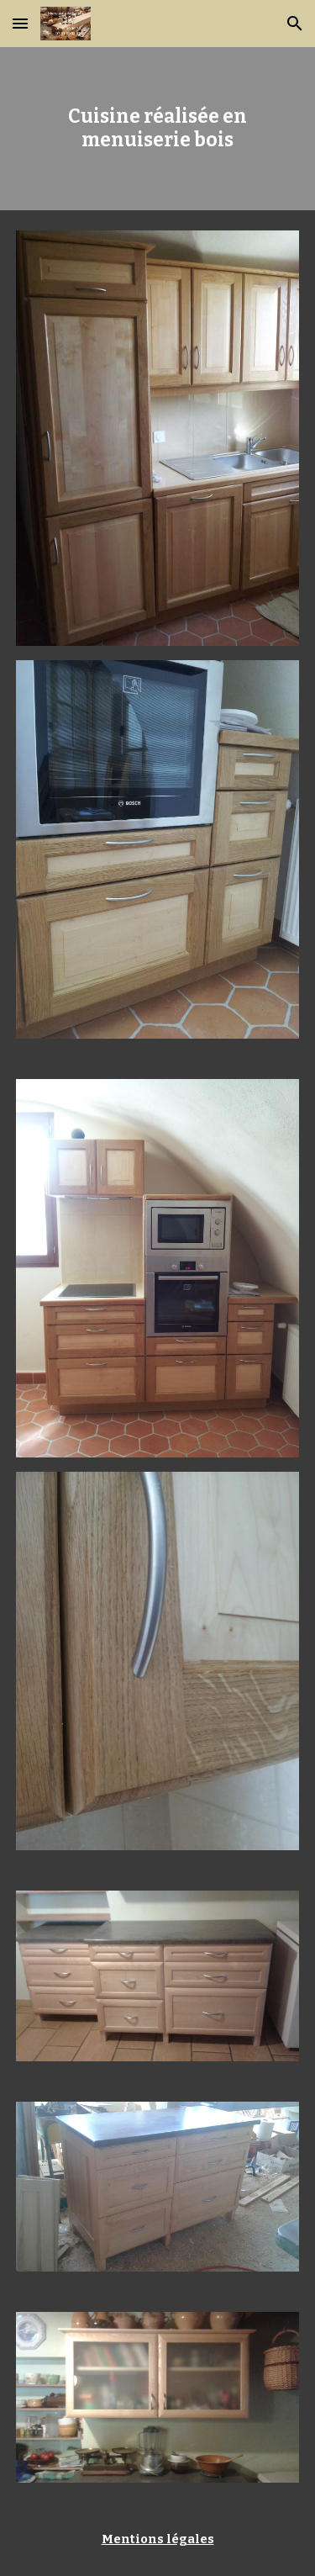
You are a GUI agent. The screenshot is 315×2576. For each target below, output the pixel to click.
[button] (20, 23)
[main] (158, 129)
